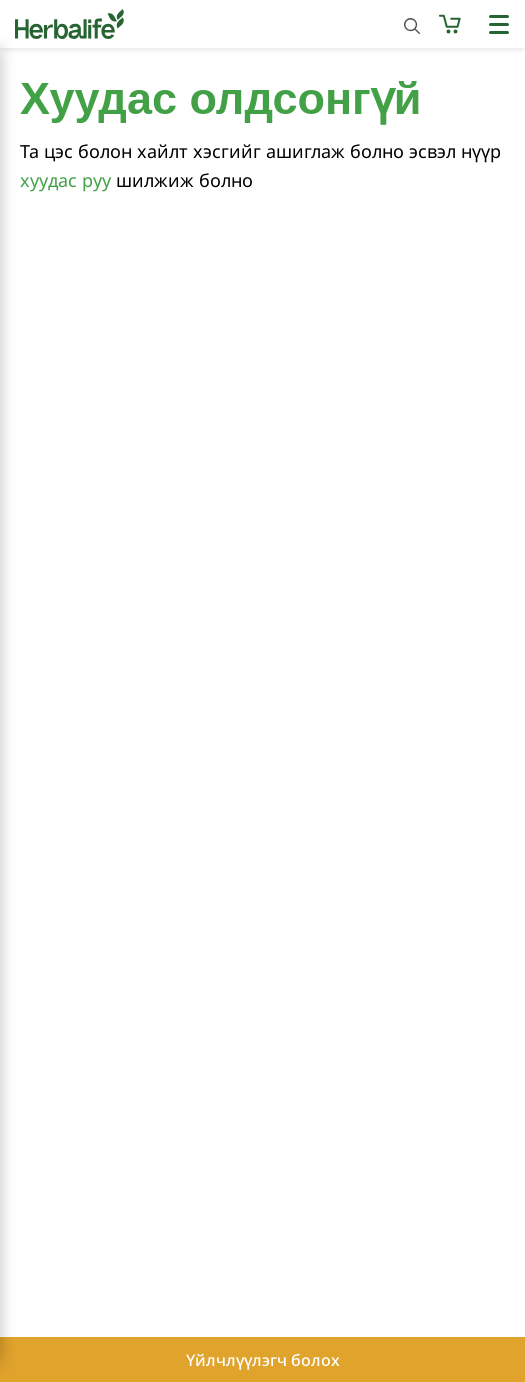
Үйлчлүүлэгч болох (263, 1360)
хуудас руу (65, 180)
